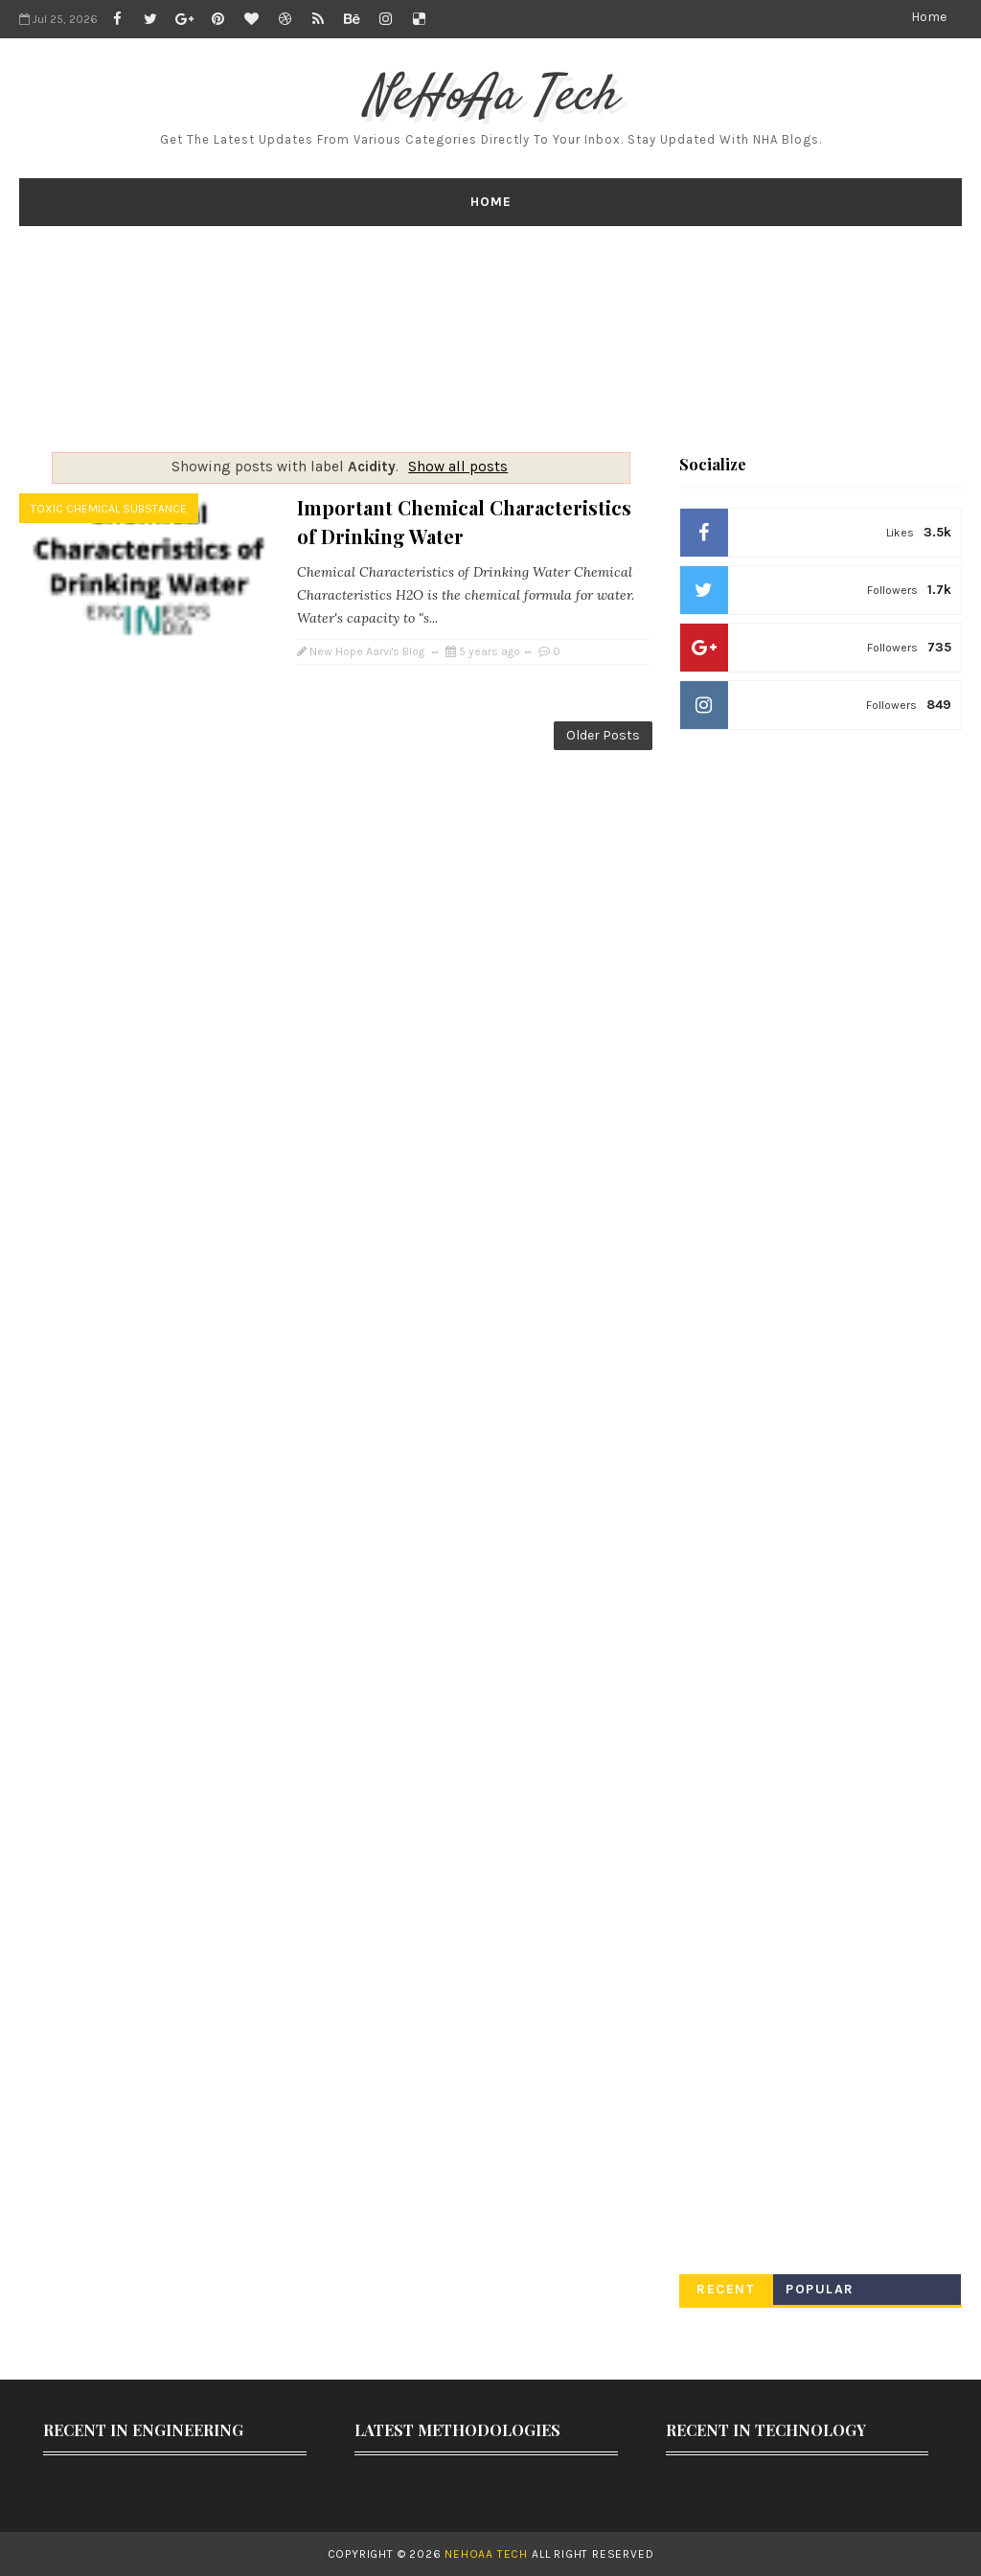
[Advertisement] (490, 339)
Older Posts (603, 735)
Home (929, 17)
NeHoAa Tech (491, 96)
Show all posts (458, 466)
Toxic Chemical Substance (109, 508)
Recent (725, 2289)
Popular (820, 2289)
